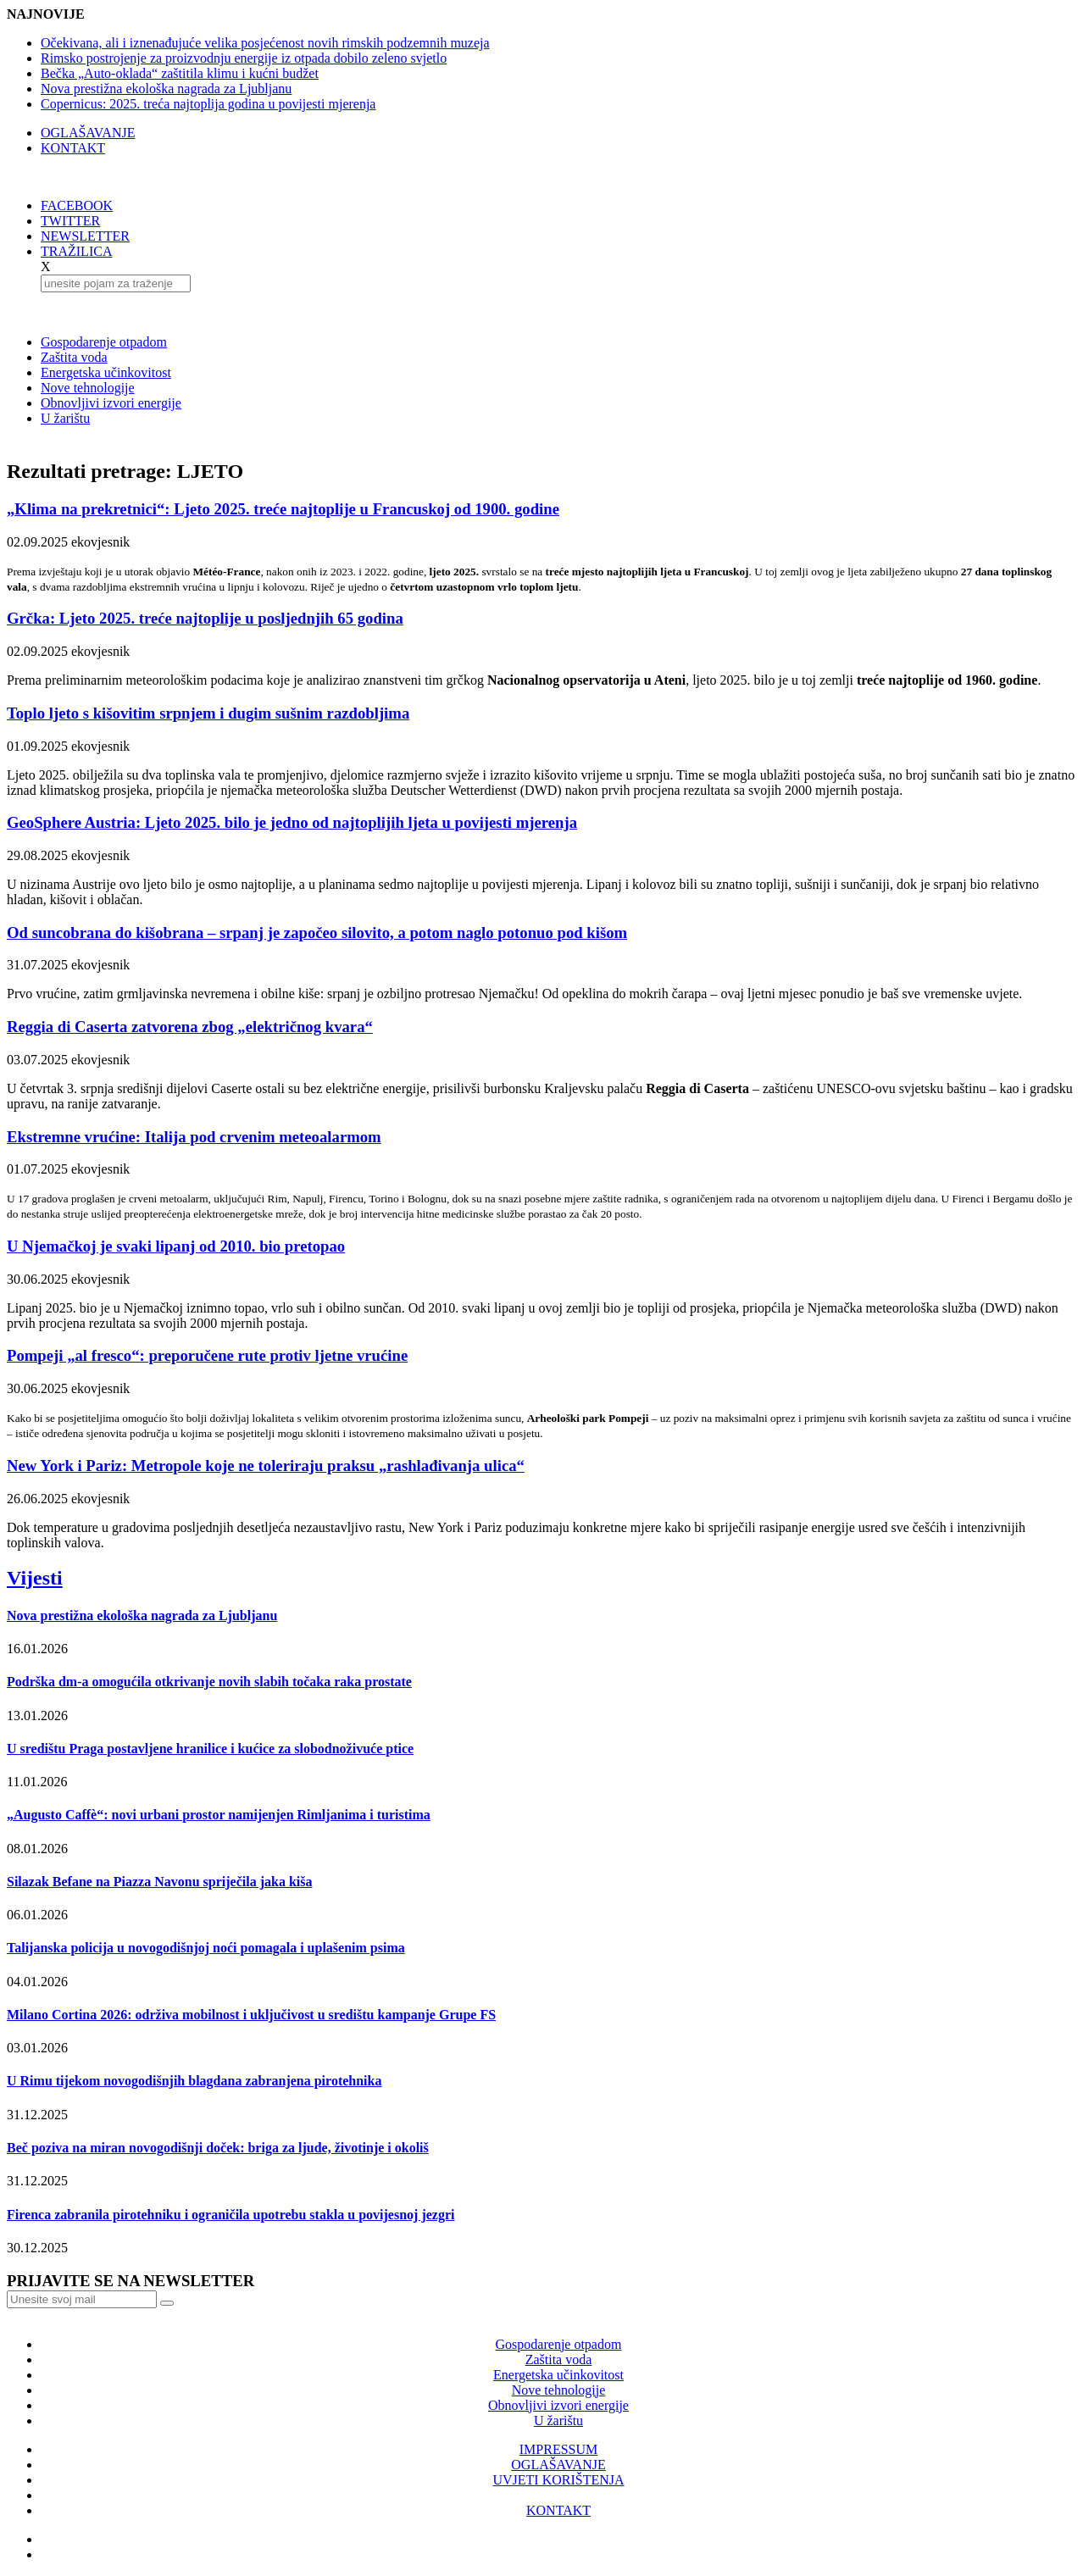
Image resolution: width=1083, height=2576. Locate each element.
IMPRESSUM (558, 2449)
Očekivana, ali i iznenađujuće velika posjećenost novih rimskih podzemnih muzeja (265, 43)
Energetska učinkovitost (106, 372)
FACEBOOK (77, 205)
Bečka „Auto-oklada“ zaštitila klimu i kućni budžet (180, 73)
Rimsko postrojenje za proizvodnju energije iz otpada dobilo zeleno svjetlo (244, 58)
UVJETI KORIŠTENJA (558, 2480)
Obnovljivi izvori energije (111, 403)
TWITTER (70, 221)
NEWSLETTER (85, 236)
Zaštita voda (74, 357)
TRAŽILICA (76, 251)
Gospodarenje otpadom (104, 342)
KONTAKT (73, 148)
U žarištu (65, 418)
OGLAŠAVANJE (88, 132)
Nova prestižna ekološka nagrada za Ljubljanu (166, 88)
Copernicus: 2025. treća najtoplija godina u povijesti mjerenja (208, 104)
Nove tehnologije (88, 387)
